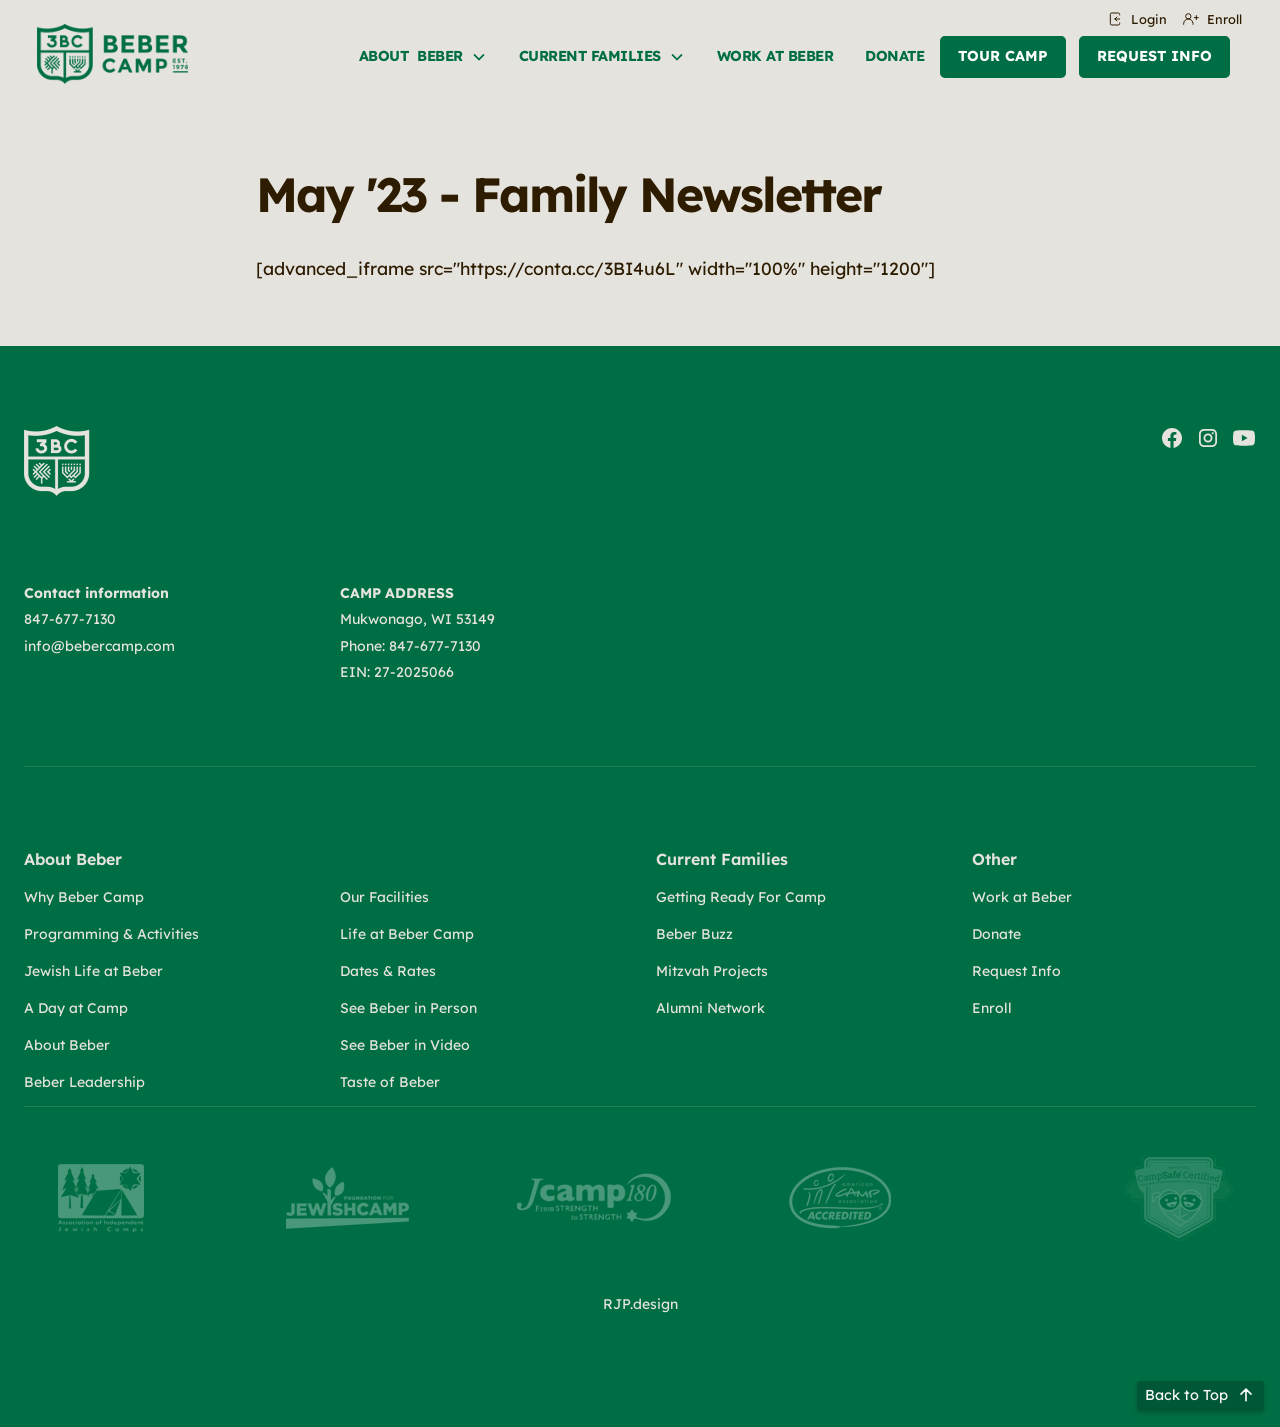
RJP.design (640, 1304)
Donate (894, 56)
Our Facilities (384, 897)
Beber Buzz (694, 934)
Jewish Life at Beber (93, 971)
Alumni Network (710, 1008)
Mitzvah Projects (712, 971)
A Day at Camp (76, 1008)
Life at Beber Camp (407, 934)
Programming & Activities (111, 934)
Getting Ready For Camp (741, 897)
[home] (112, 54)
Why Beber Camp (84, 897)
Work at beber (775, 56)
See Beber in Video (405, 1045)
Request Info (1154, 56)
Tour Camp (1003, 56)
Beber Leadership (84, 1082)
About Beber (67, 1045)
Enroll (992, 1008)
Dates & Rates (388, 971)
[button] (423, 57)
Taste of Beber (390, 1082)
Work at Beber (1022, 897)
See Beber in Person (408, 1008)
